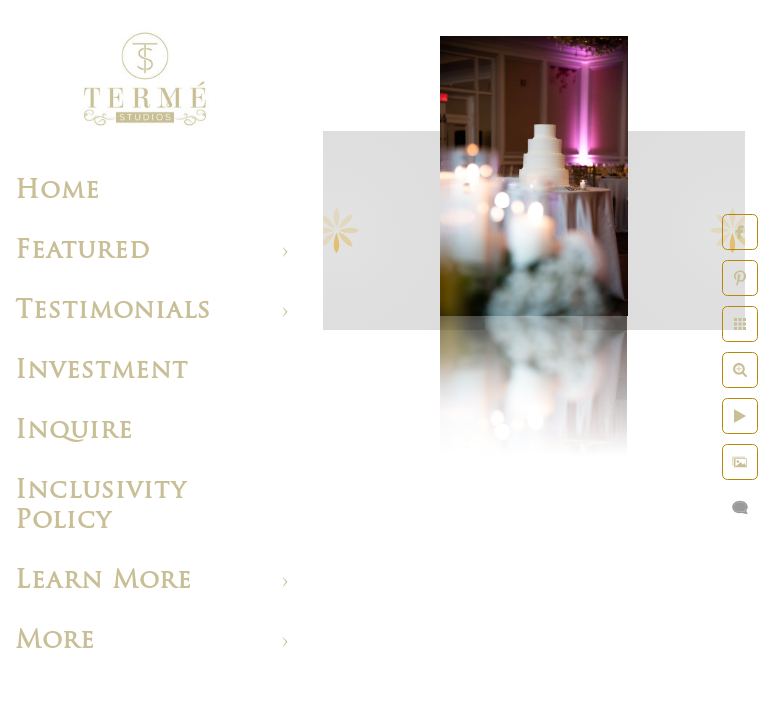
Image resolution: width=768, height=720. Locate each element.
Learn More (103, 581)
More (55, 641)
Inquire (74, 431)
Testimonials (113, 311)
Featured (82, 251)
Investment (101, 371)
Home (57, 191)
